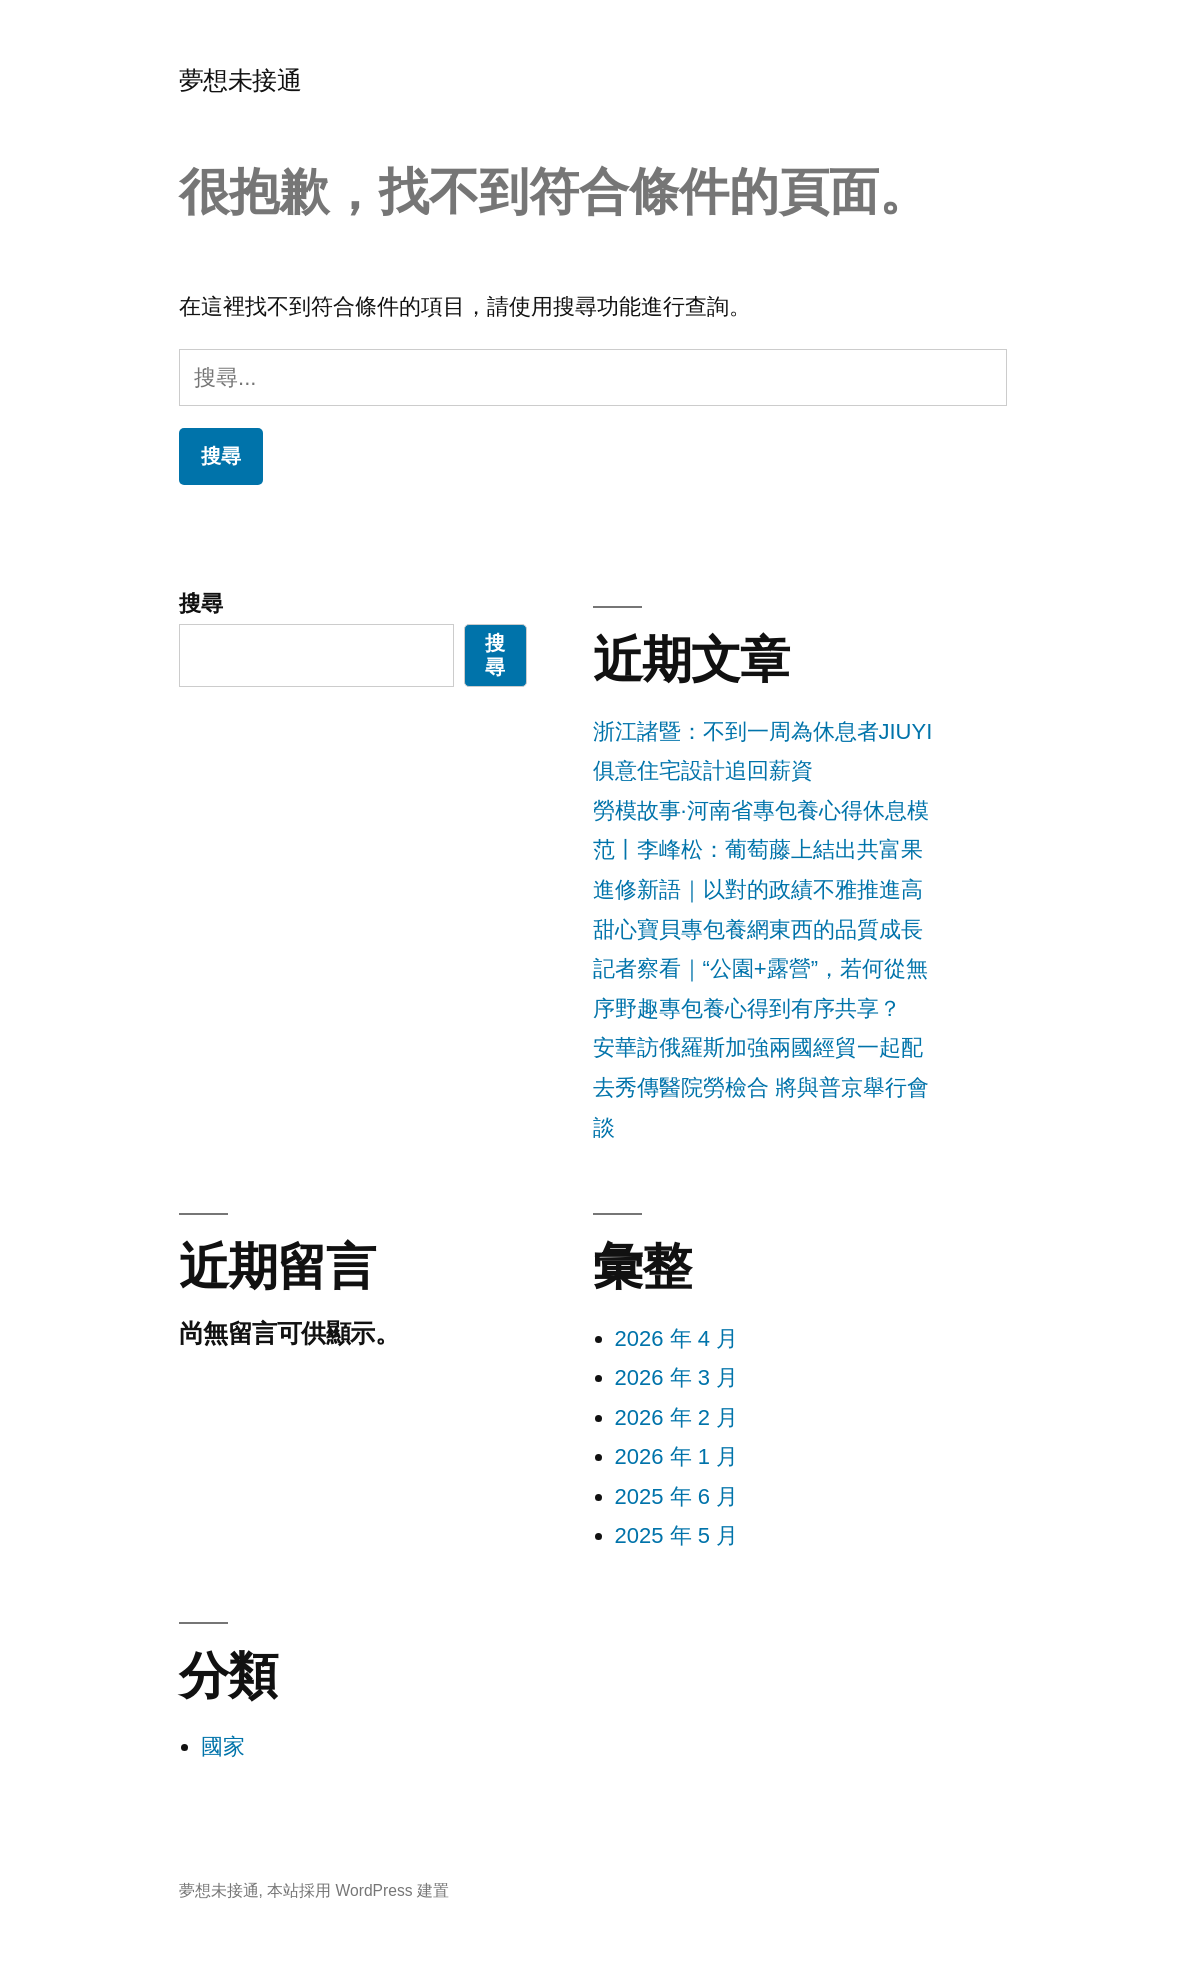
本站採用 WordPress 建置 (358, 1890)
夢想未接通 (240, 80)
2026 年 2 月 (677, 1417)
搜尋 (201, 603)
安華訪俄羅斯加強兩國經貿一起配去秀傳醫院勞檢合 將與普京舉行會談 (761, 1087)
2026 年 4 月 (677, 1338)
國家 (223, 1746)
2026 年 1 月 (677, 1456)
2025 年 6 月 (677, 1496)
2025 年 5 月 (677, 1535)
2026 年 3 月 (677, 1377)
